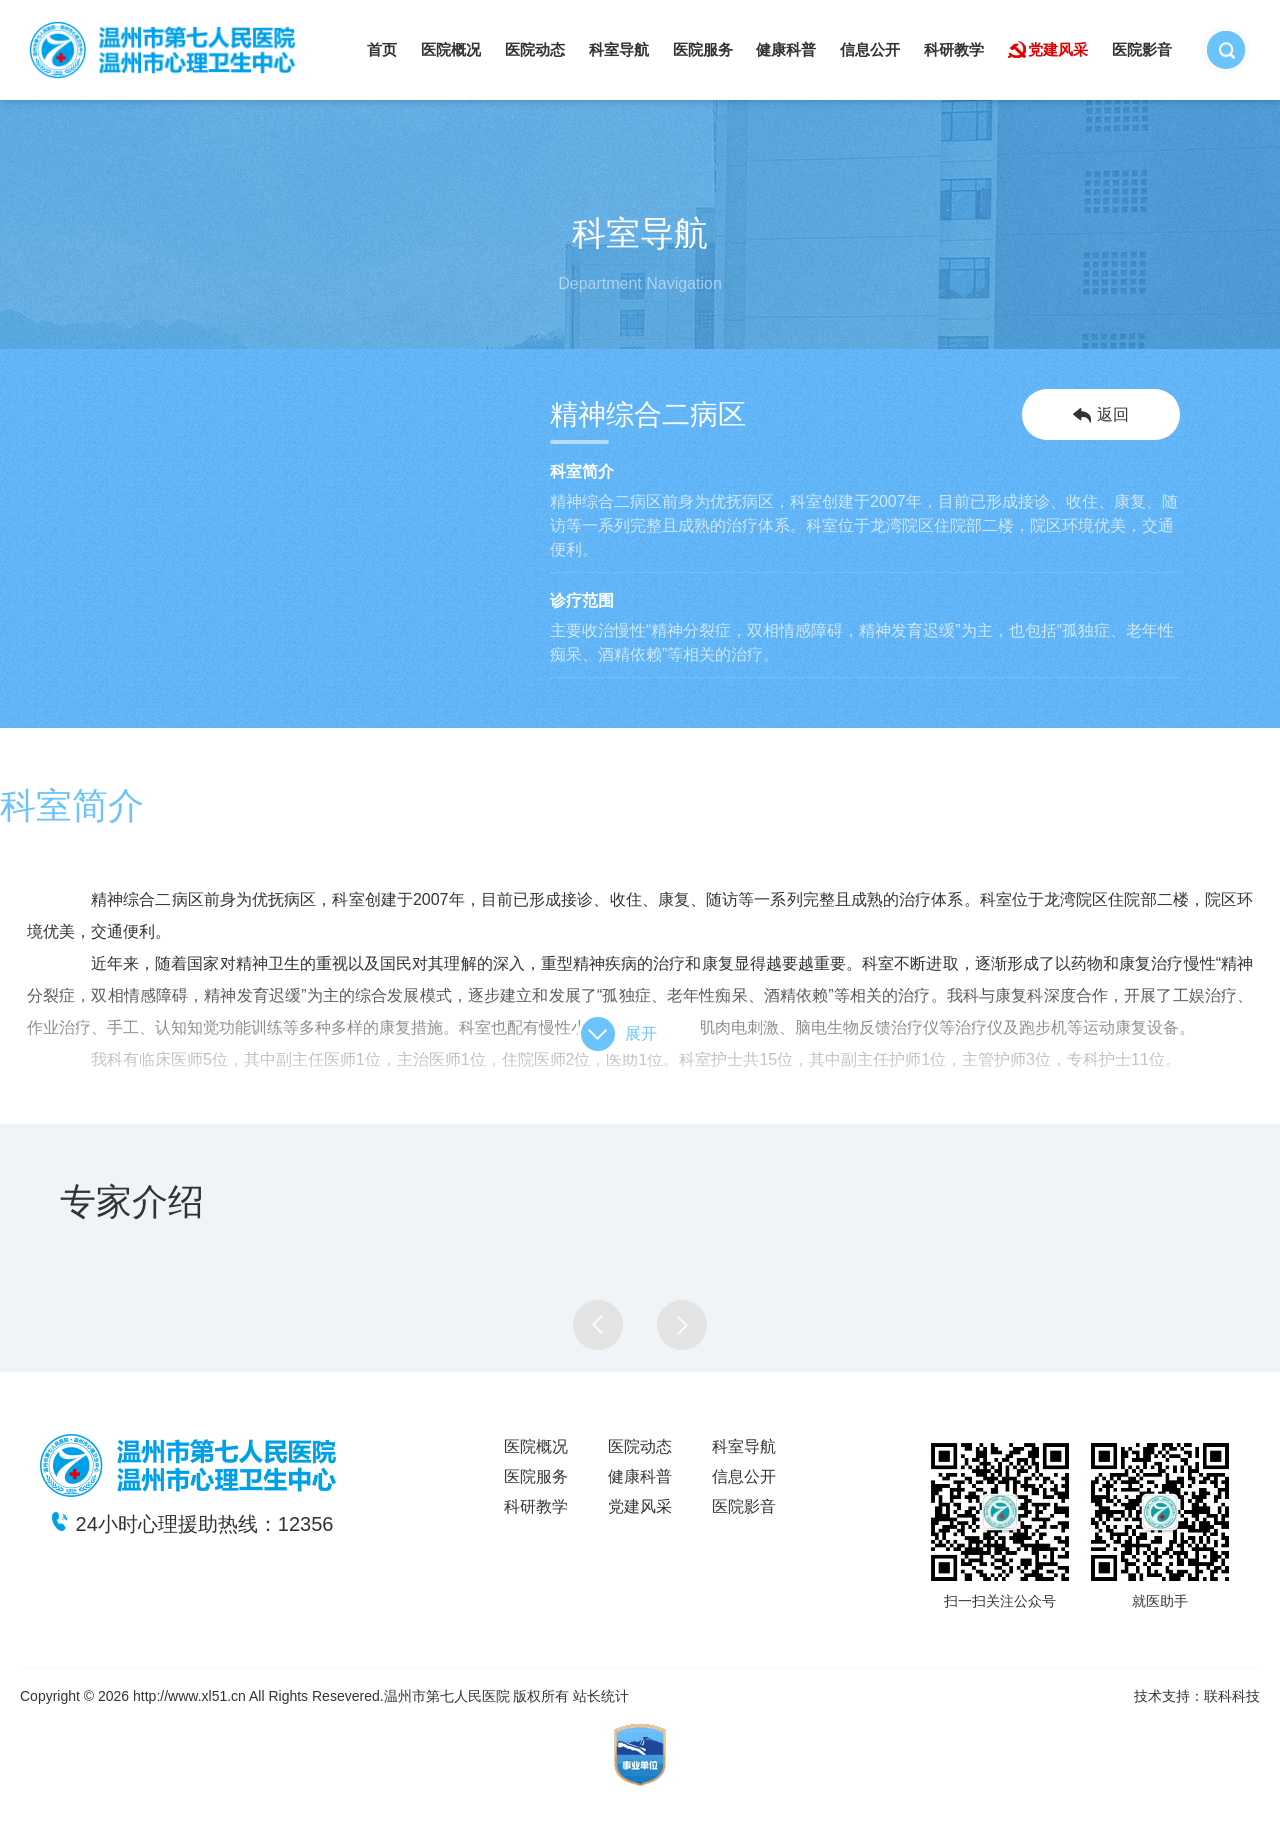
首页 (382, 49)
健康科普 (786, 49)
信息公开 (870, 49)
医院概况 (451, 49)
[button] (598, 1325)
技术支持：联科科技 (1197, 1696)
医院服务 (703, 49)
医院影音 (1142, 49)
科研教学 (954, 49)
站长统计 (601, 1696)
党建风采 (1058, 49)
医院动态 (535, 49)
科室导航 (619, 49)
